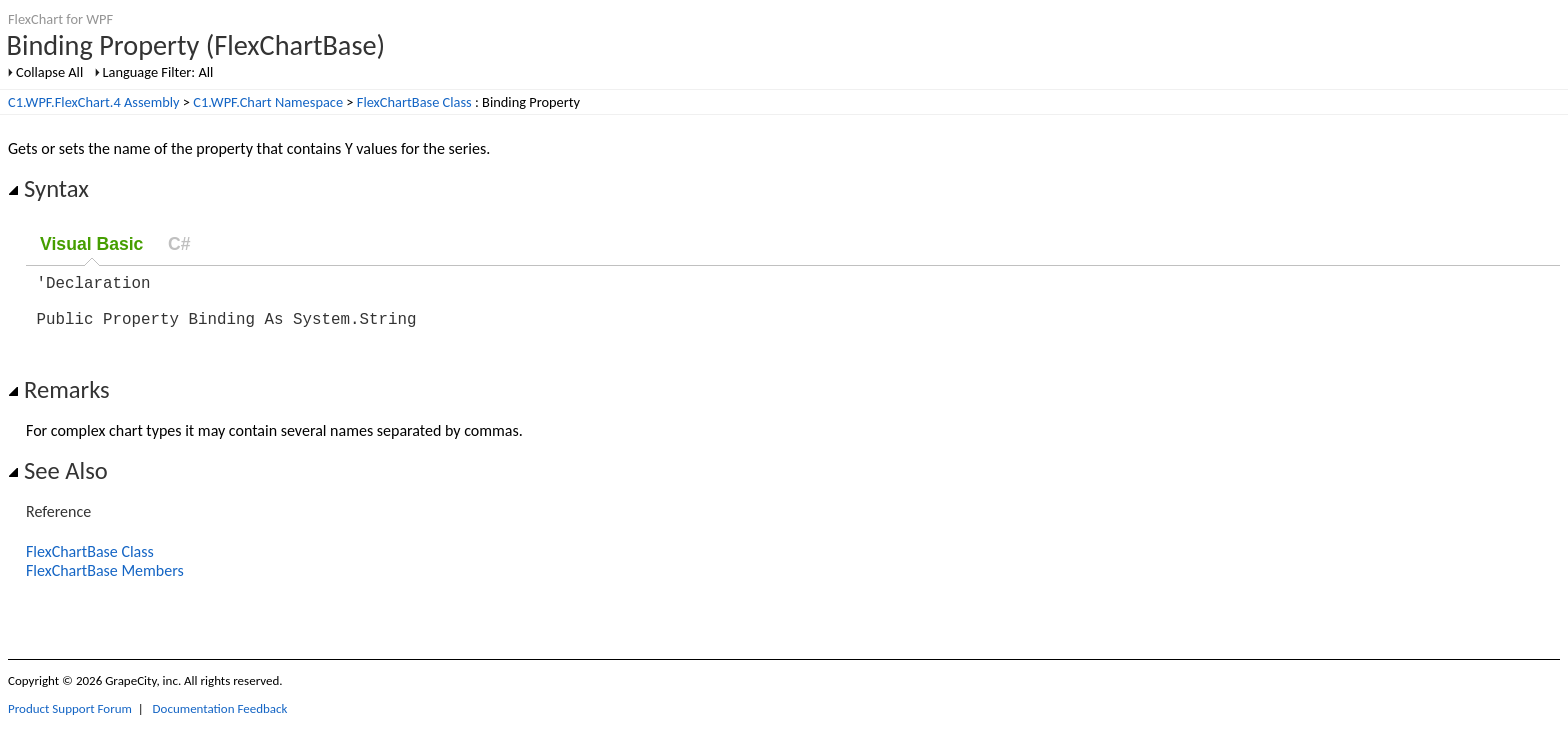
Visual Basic (91, 244)
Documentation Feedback (220, 720)
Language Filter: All (158, 72)
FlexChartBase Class (414, 102)
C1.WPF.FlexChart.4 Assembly (94, 102)
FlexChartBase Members (105, 582)
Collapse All (49, 72)
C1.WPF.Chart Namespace (268, 102)
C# (179, 244)
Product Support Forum (70, 720)
